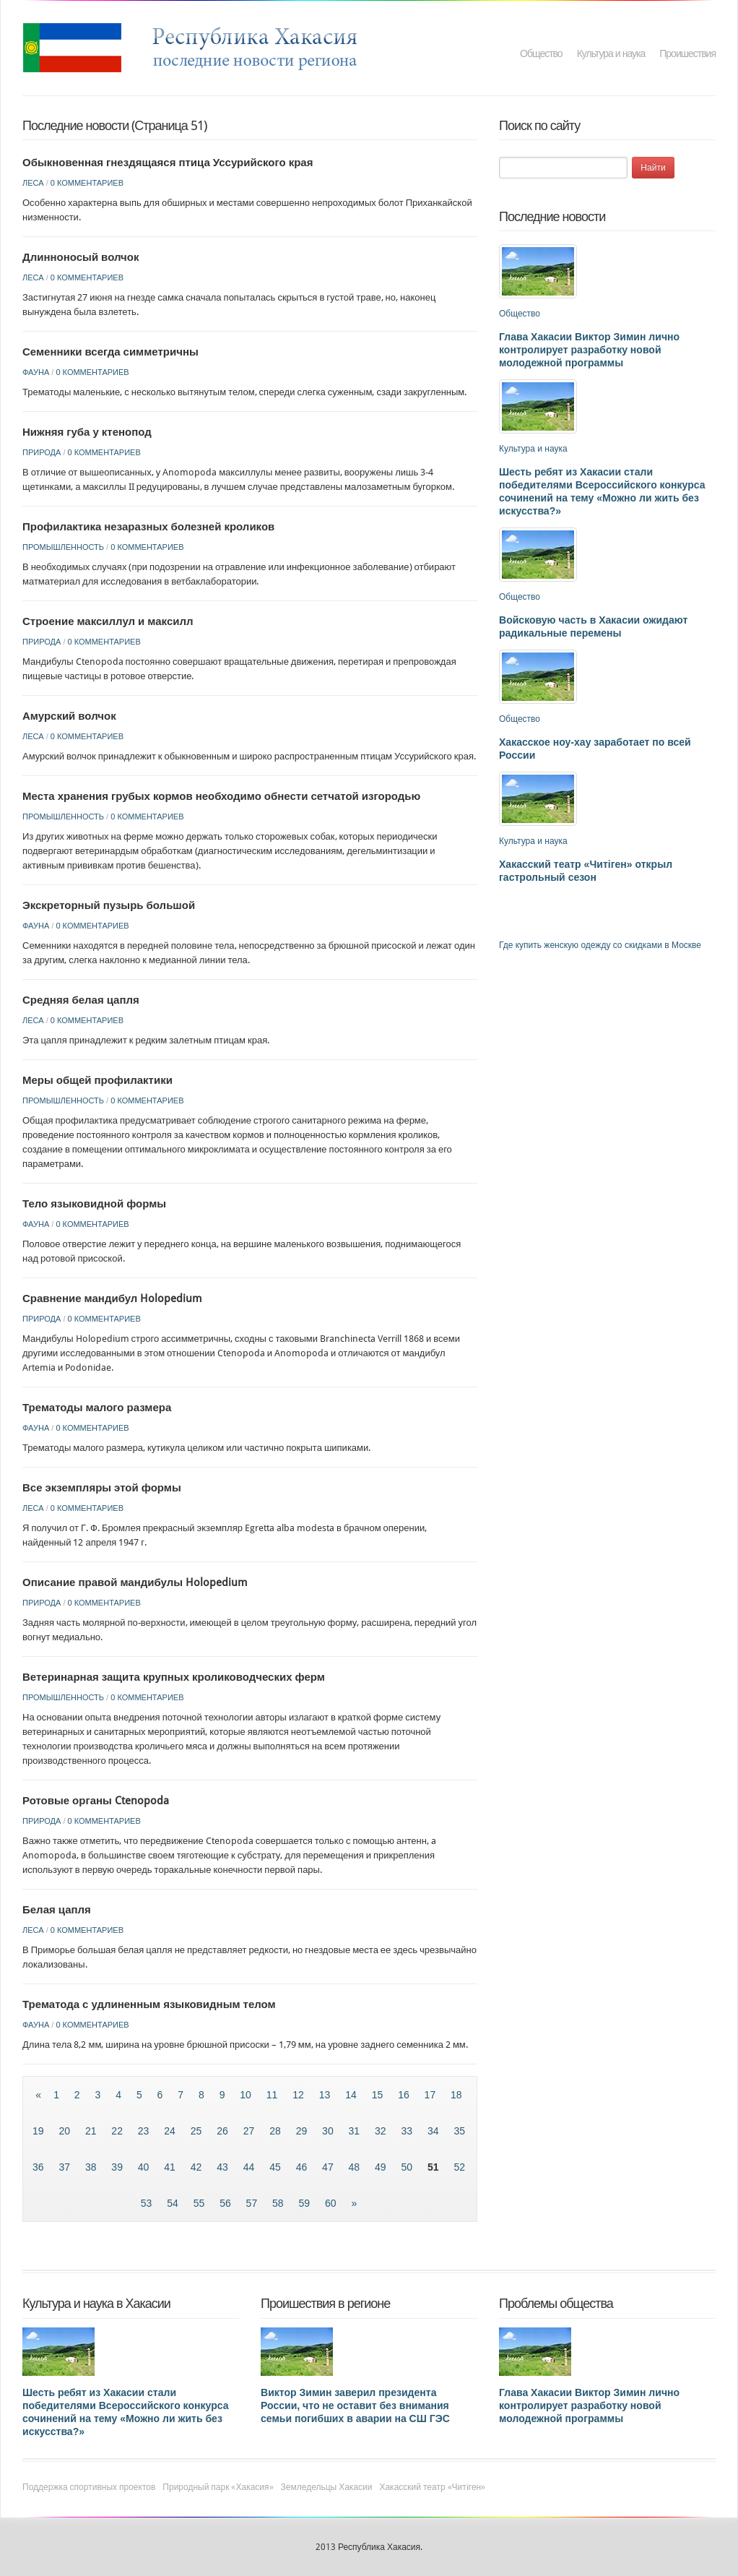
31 (356, 2131)
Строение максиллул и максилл (108, 621)
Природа (41, 452)
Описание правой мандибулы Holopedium (134, 1582)
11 (273, 2095)
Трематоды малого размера (96, 1407)
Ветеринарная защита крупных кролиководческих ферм (173, 1677)
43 (223, 2167)
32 (381, 2131)
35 (459, 2131)
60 (332, 2203)
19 (39, 2131)
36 (39, 2167)
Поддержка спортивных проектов (88, 2487)
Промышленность (63, 547)
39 (118, 2167)
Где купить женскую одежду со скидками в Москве (600, 945)
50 (408, 2167)
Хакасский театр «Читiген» (432, 2487)
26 (223, 2131)
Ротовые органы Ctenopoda (95, 1800)
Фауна (35, 372)
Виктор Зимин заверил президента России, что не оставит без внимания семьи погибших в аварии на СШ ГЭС (355, 2405)
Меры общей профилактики (97, 1080)
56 (226, 2203)
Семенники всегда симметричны (110, 351)
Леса (33, 182)
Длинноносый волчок (80, 257)
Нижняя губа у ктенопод (87, 432)
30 (329, 2131)
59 (306, 2203)
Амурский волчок (69, 716)
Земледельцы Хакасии (327, 2487)
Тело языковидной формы (94, 1203)
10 (246, 2095)
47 (329, 2167)
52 (459, 2167)
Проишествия (687, 53)
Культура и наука (611, 53)
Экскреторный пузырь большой (108, 905)
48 (356, 2167)
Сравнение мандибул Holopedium (111, 1298)
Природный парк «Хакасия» (217, 2487)
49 (381, 2167)
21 (92, 2131)
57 (253, 2203)
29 (303, 2131)
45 (276, 2167)
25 (197, 2131)
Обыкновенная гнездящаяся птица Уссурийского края (167, 162)
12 (299, 2095)
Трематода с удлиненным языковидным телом (149, 2004)
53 (148, 2203)
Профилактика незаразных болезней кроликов (148, 526)
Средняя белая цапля (80, 1000)
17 (431, 2095)
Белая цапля (56, 1909)
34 (434, 2131)
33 (408, 2131)
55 (200, 2203)
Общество (541, 53)
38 (92, 2167)
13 (326, 2095)
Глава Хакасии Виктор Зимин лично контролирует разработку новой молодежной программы (589, 350)
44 (250, 2167)
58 (279, 2203)
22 (118, 2131)
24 (171, 2131)
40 (145, 2167)
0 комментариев (87, 182)
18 (456, 2095)
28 (276, 2131)
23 (145, 2131)
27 (250, 2131)
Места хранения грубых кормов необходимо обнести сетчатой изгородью (221, 796)
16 (405, 2095)
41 (171, 2167)
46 (303, 2167)
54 (174, 2203)
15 (379, 2095)
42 (197, 2167)
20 (65, 2131)
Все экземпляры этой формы (101, 1487)
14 (352, 2095)
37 (65, 2167)
